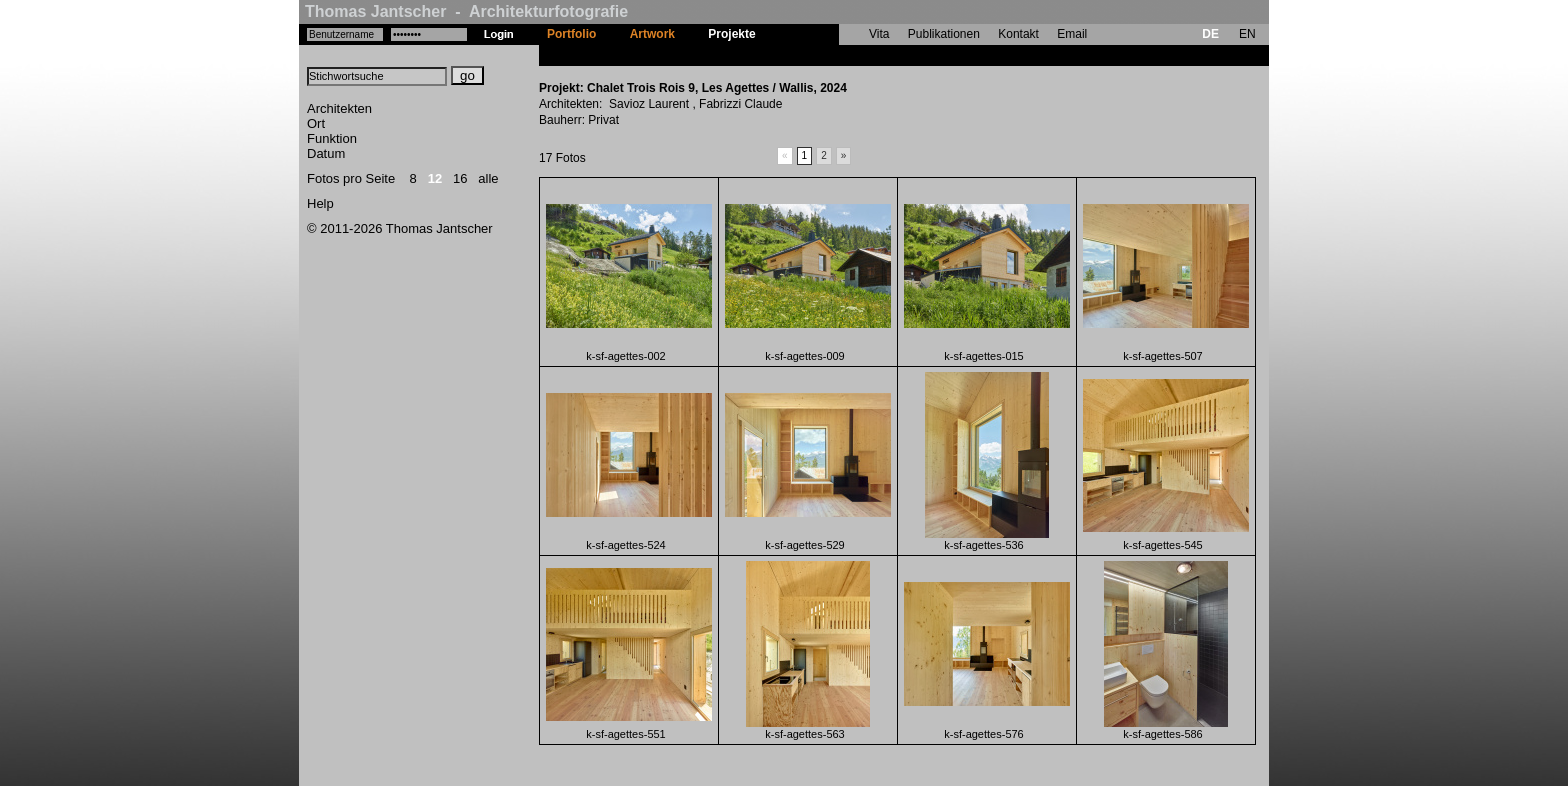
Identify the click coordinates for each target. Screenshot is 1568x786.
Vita (879, 34)
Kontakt (1018, 34)
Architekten (339, 108)
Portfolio (571, 34)
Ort (316, 123)
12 (435, 178)
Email (1072, 34)
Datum (326, 153)
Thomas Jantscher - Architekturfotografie (466, 11)
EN (1247, 34)
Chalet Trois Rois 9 (826, 55)
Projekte (731, 34)
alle (488, 178)
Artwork (652, 34)
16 (460, 178)
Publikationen (944, 34)
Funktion (332, 138)
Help (320, 203)
